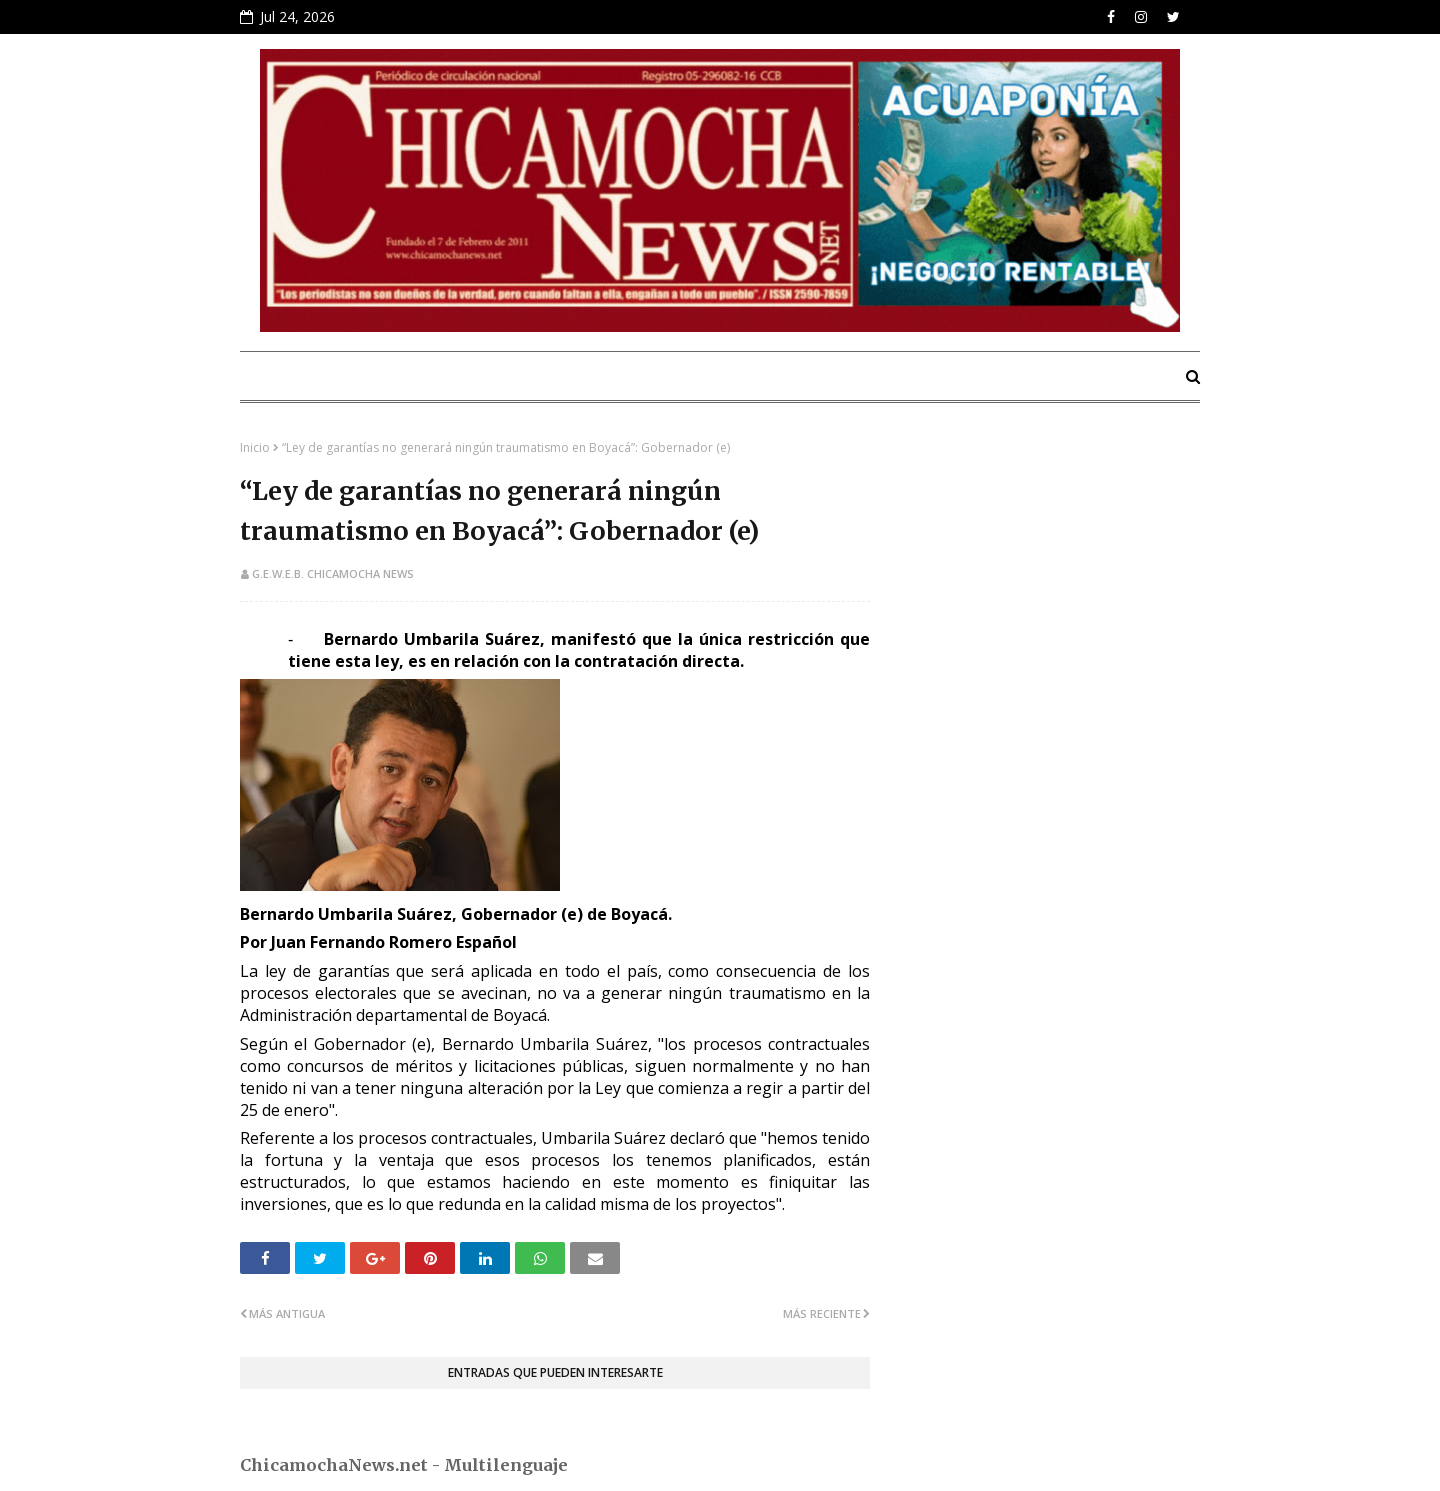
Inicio (255, 447)
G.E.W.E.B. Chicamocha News (333, 573)
